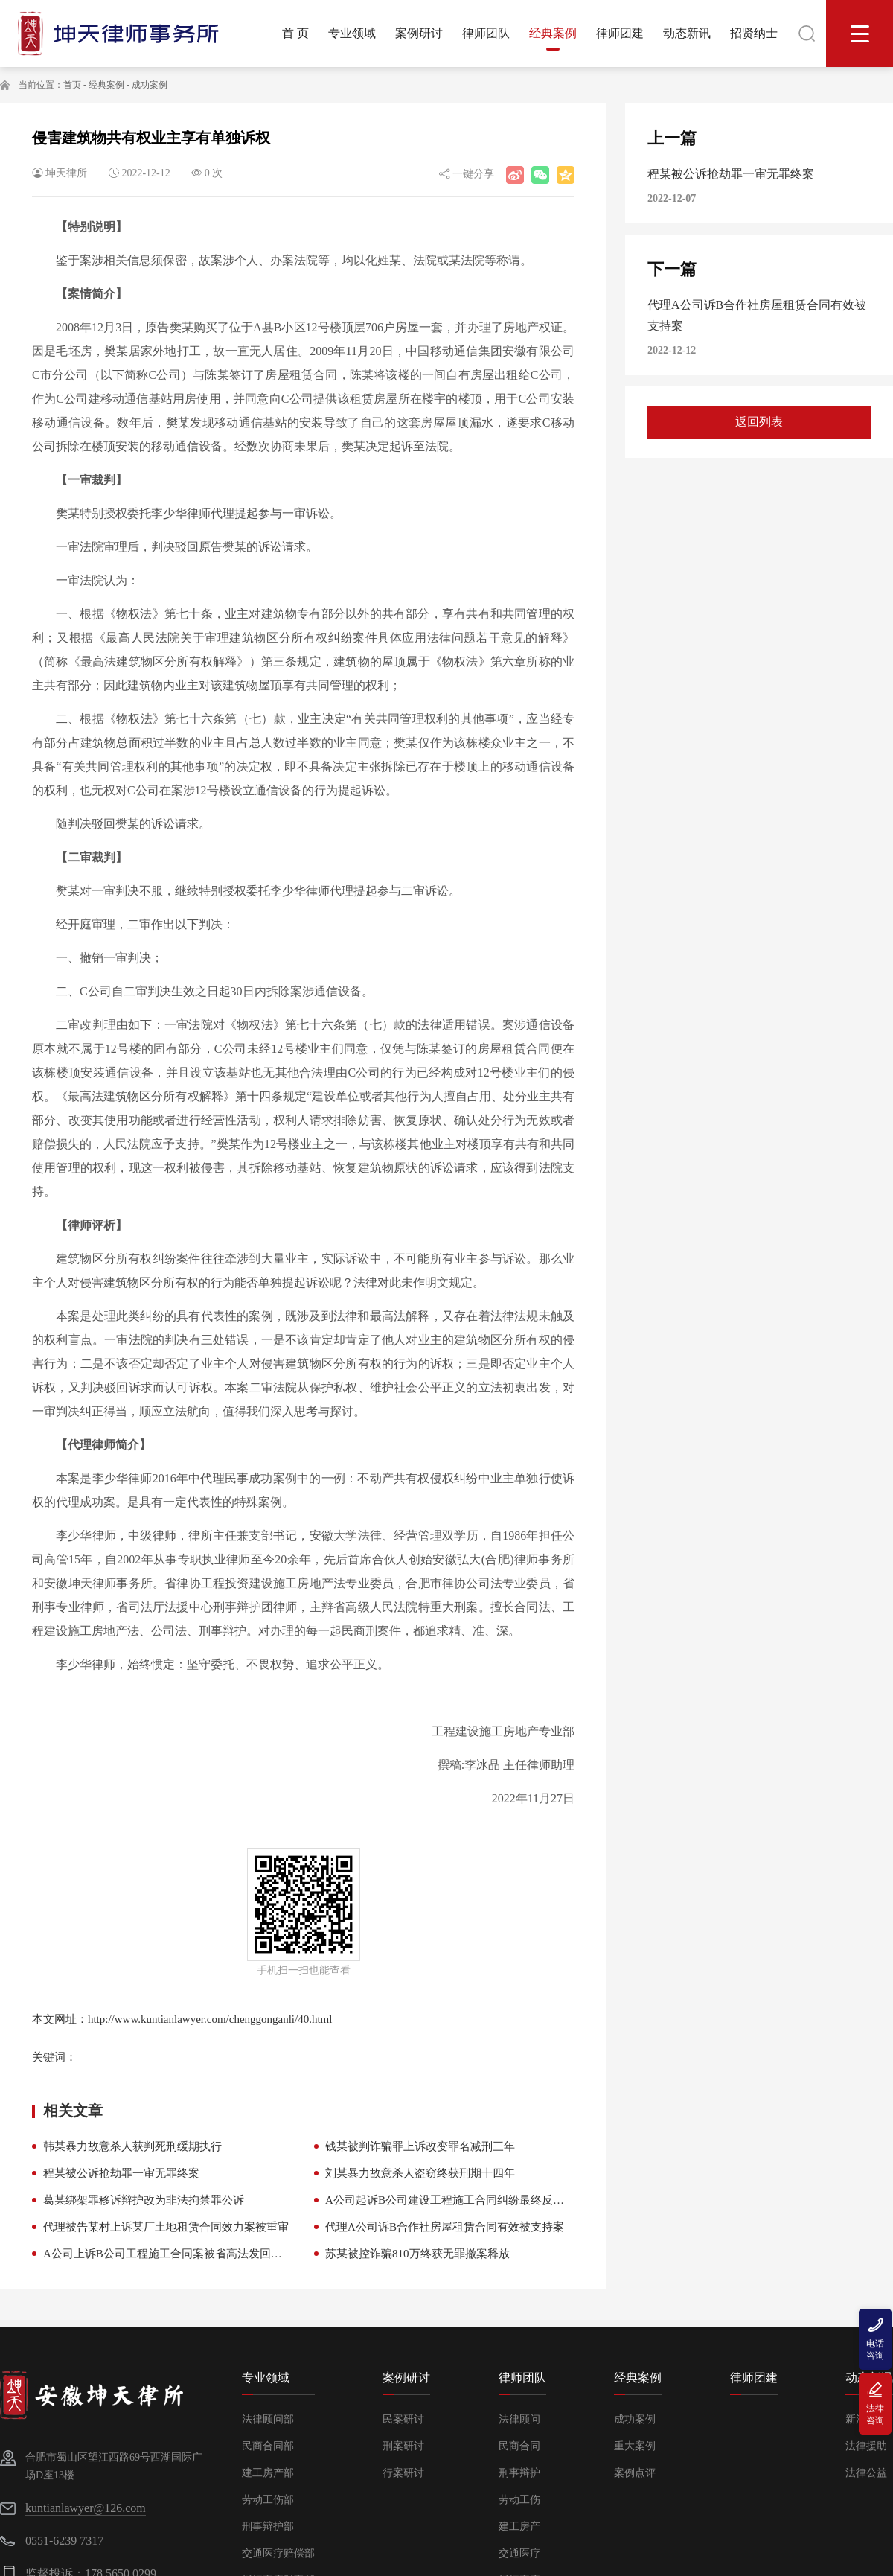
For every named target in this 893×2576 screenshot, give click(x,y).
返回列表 (759, 421)
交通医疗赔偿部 (278, 2553)
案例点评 (635, 2472)
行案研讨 (403, 2472)
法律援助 (866, 2446)
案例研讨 (406, 2377)
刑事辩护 (519, 2472)
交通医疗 (519, 2553)
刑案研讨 (403, 2446)
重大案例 (635, 2446)
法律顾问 (519, 2419)
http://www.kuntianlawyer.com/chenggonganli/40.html (210, 2019)
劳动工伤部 (268, 2499)
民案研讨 (403, 2419)
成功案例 (149, 85)
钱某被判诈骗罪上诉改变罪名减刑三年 (420, 2146)
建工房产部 (268, 2472)
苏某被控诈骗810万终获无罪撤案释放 (417, 2254)
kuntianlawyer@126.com (85, 2508)
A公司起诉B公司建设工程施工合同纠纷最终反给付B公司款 (470, 2200)
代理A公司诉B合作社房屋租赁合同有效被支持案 (444, 2227)
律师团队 (522, 2377)
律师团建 (754, 2377)
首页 (72, 85)
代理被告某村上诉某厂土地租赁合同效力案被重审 (166, 2227)
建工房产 (519, 2526)
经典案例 (106, 85)
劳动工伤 (519, 2499)
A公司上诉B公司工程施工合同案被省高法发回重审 (168, 2254)
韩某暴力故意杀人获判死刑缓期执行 (132, 2146)
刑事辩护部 (268, 2526)
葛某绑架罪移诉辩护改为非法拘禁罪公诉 (143, 2200)
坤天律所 (66, 173)
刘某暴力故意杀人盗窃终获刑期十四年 (420, 2173)
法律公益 (866, 2472)
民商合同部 (268, 2446)
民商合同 (519, 2446)
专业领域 (265, 2377)
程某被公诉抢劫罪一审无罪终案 (121, 2173)
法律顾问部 (268, 2419)
